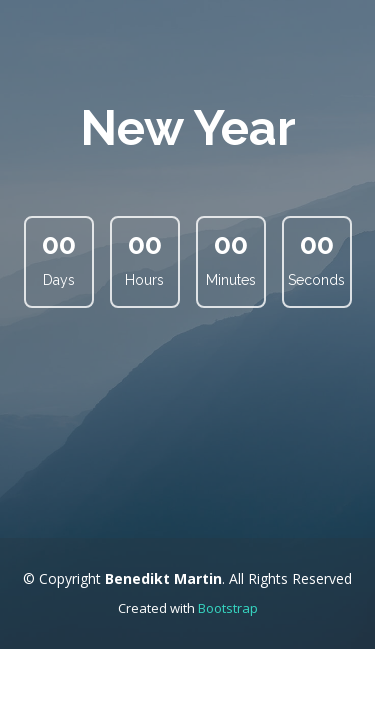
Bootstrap (228, 608)
